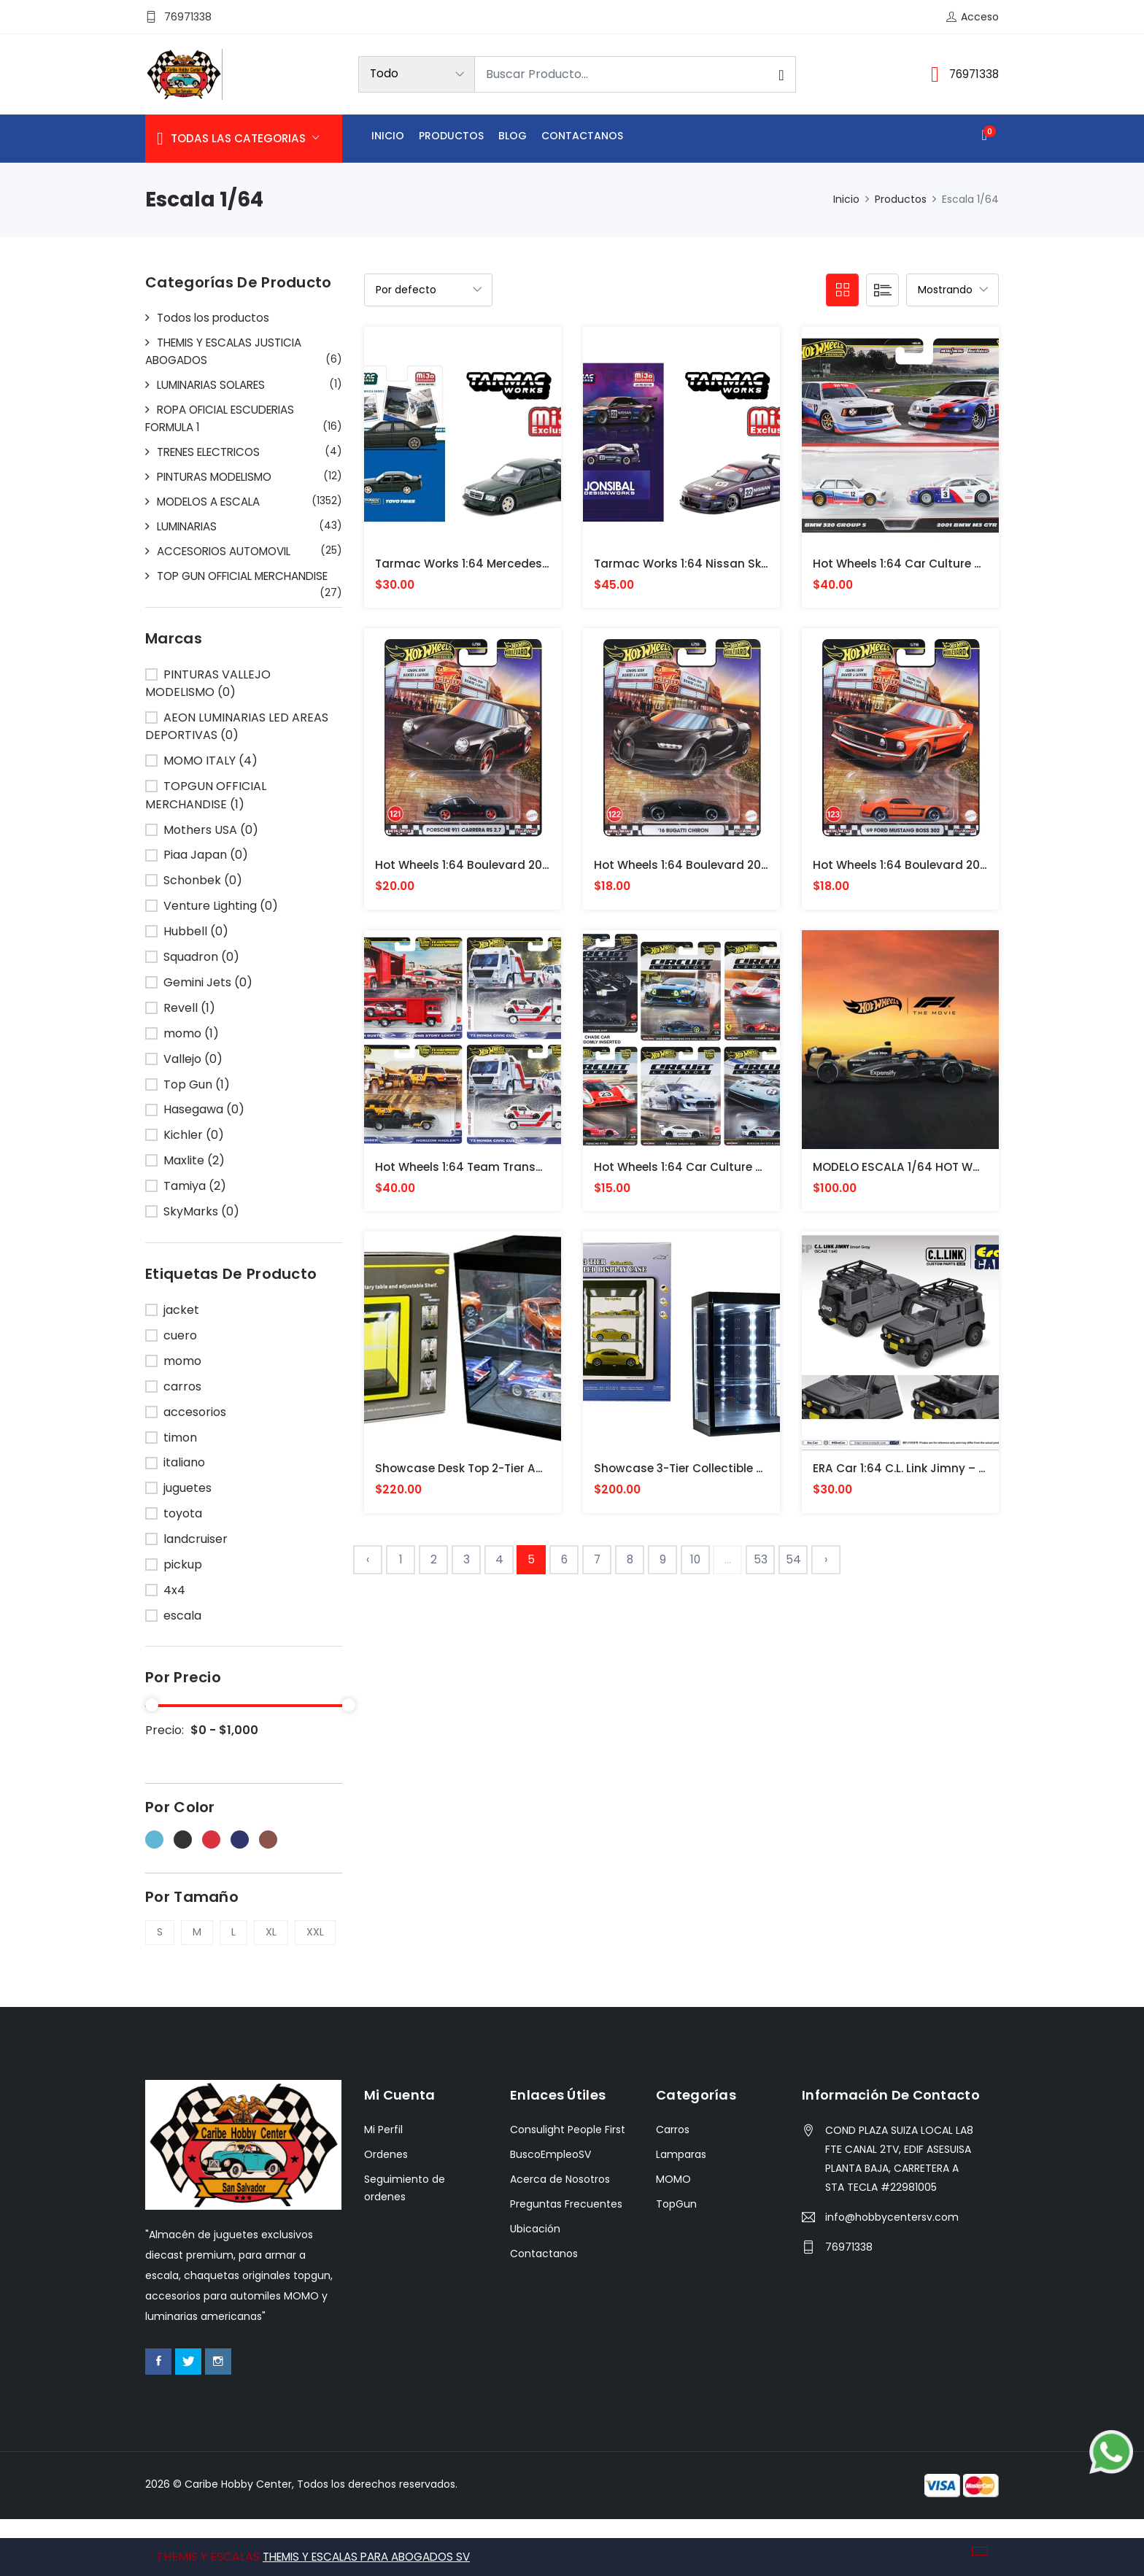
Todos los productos (215, 317)
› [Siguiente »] (825, 1567)
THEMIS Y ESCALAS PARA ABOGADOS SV (375, 2556)
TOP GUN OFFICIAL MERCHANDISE (204, 585)
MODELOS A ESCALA (213, 501)
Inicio (387, 138)
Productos (451, 138)
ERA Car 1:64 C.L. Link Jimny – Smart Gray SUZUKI (954, 1474)
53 (761, 1567)
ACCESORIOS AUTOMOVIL (230, 551)
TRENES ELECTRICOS (214, 452)
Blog (512, 138)
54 (793, 1567)
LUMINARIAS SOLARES (217, 384)
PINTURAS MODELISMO (221, 476)
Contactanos (582, 138)
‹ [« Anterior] (367, 1567)
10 (695, 1567)
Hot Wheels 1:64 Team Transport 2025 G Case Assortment (546, 1171)
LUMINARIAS (190, 526)
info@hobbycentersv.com (892, 2274)
